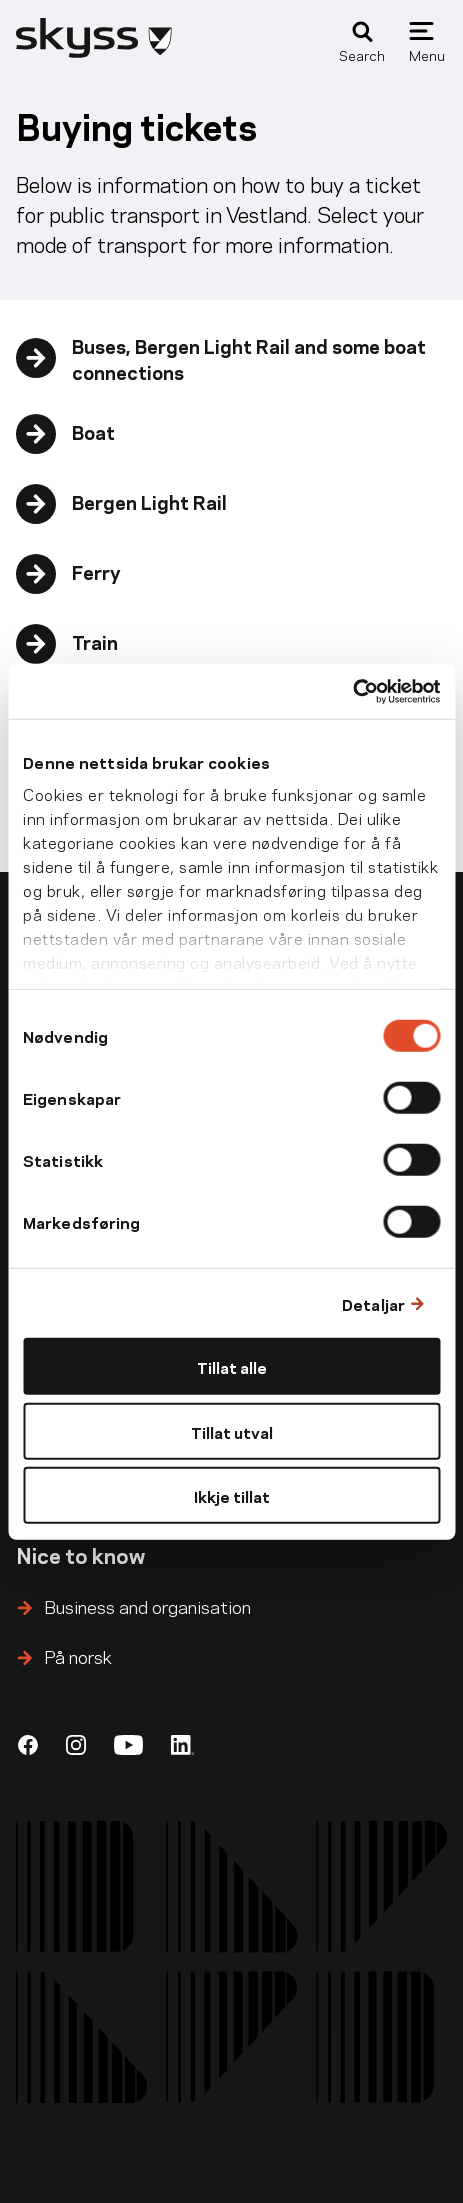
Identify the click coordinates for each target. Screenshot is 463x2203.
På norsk (78, 1655)
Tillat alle (232, 1366)
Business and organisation (147, 1605)
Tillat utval (232, 1430)
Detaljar (373, 1302)
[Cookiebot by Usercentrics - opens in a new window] (352, 691)
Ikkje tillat (232, 1495)
